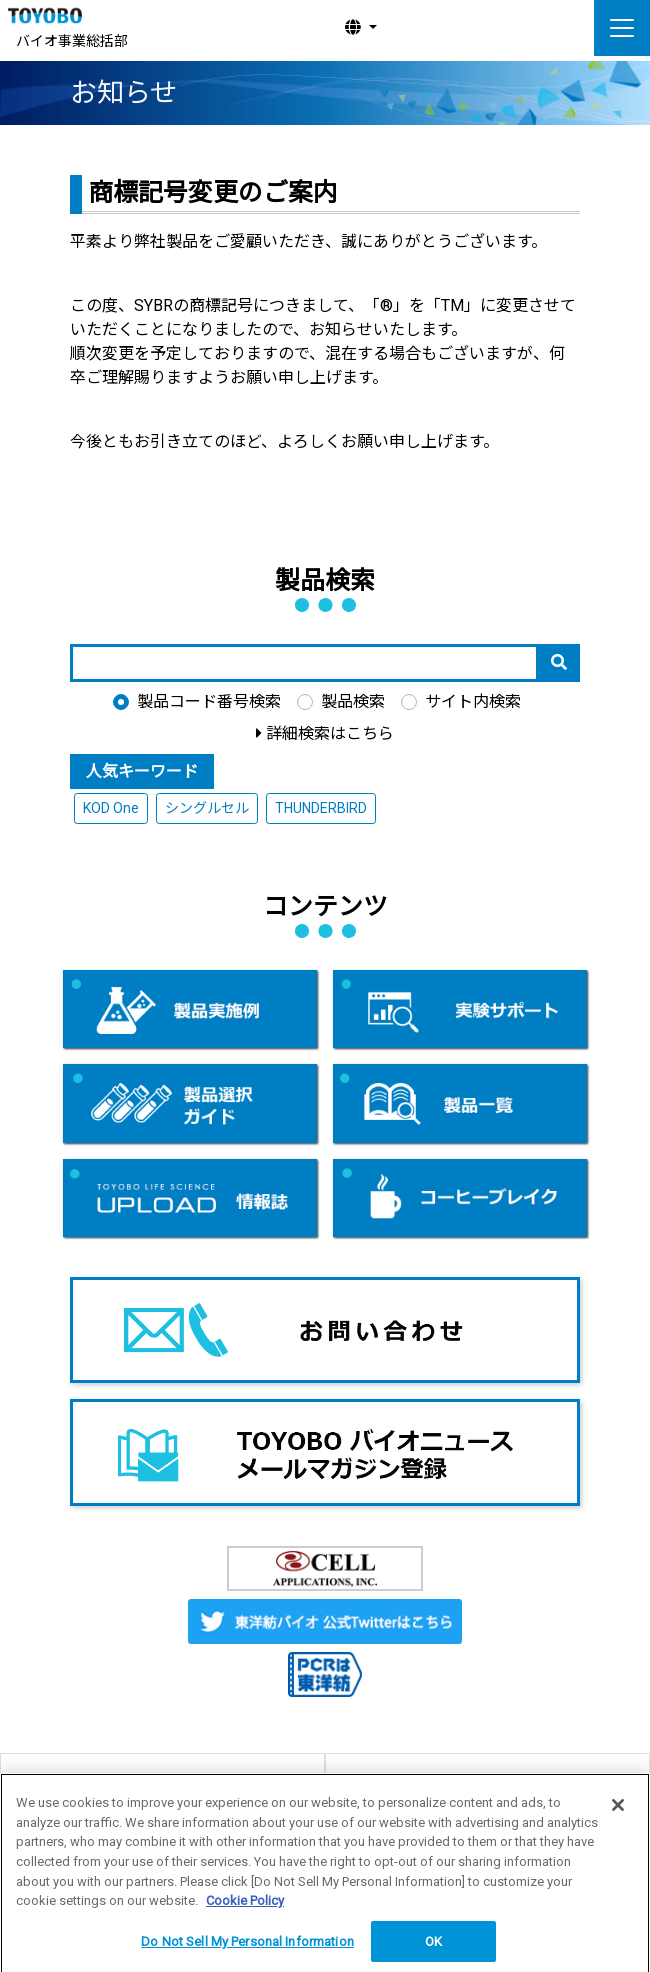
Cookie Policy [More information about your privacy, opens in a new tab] (245, 1908)
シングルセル (207, 808)
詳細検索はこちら (330, 733)
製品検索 (353, 701)
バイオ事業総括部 (72, 41)
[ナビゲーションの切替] (622, 28)
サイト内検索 (473, 701)
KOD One (111, 808)
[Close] (618, 1813)
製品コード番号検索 (209, 701)
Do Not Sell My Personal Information (247, 1949)
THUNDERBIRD (321, 808)
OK (433, 1949)
